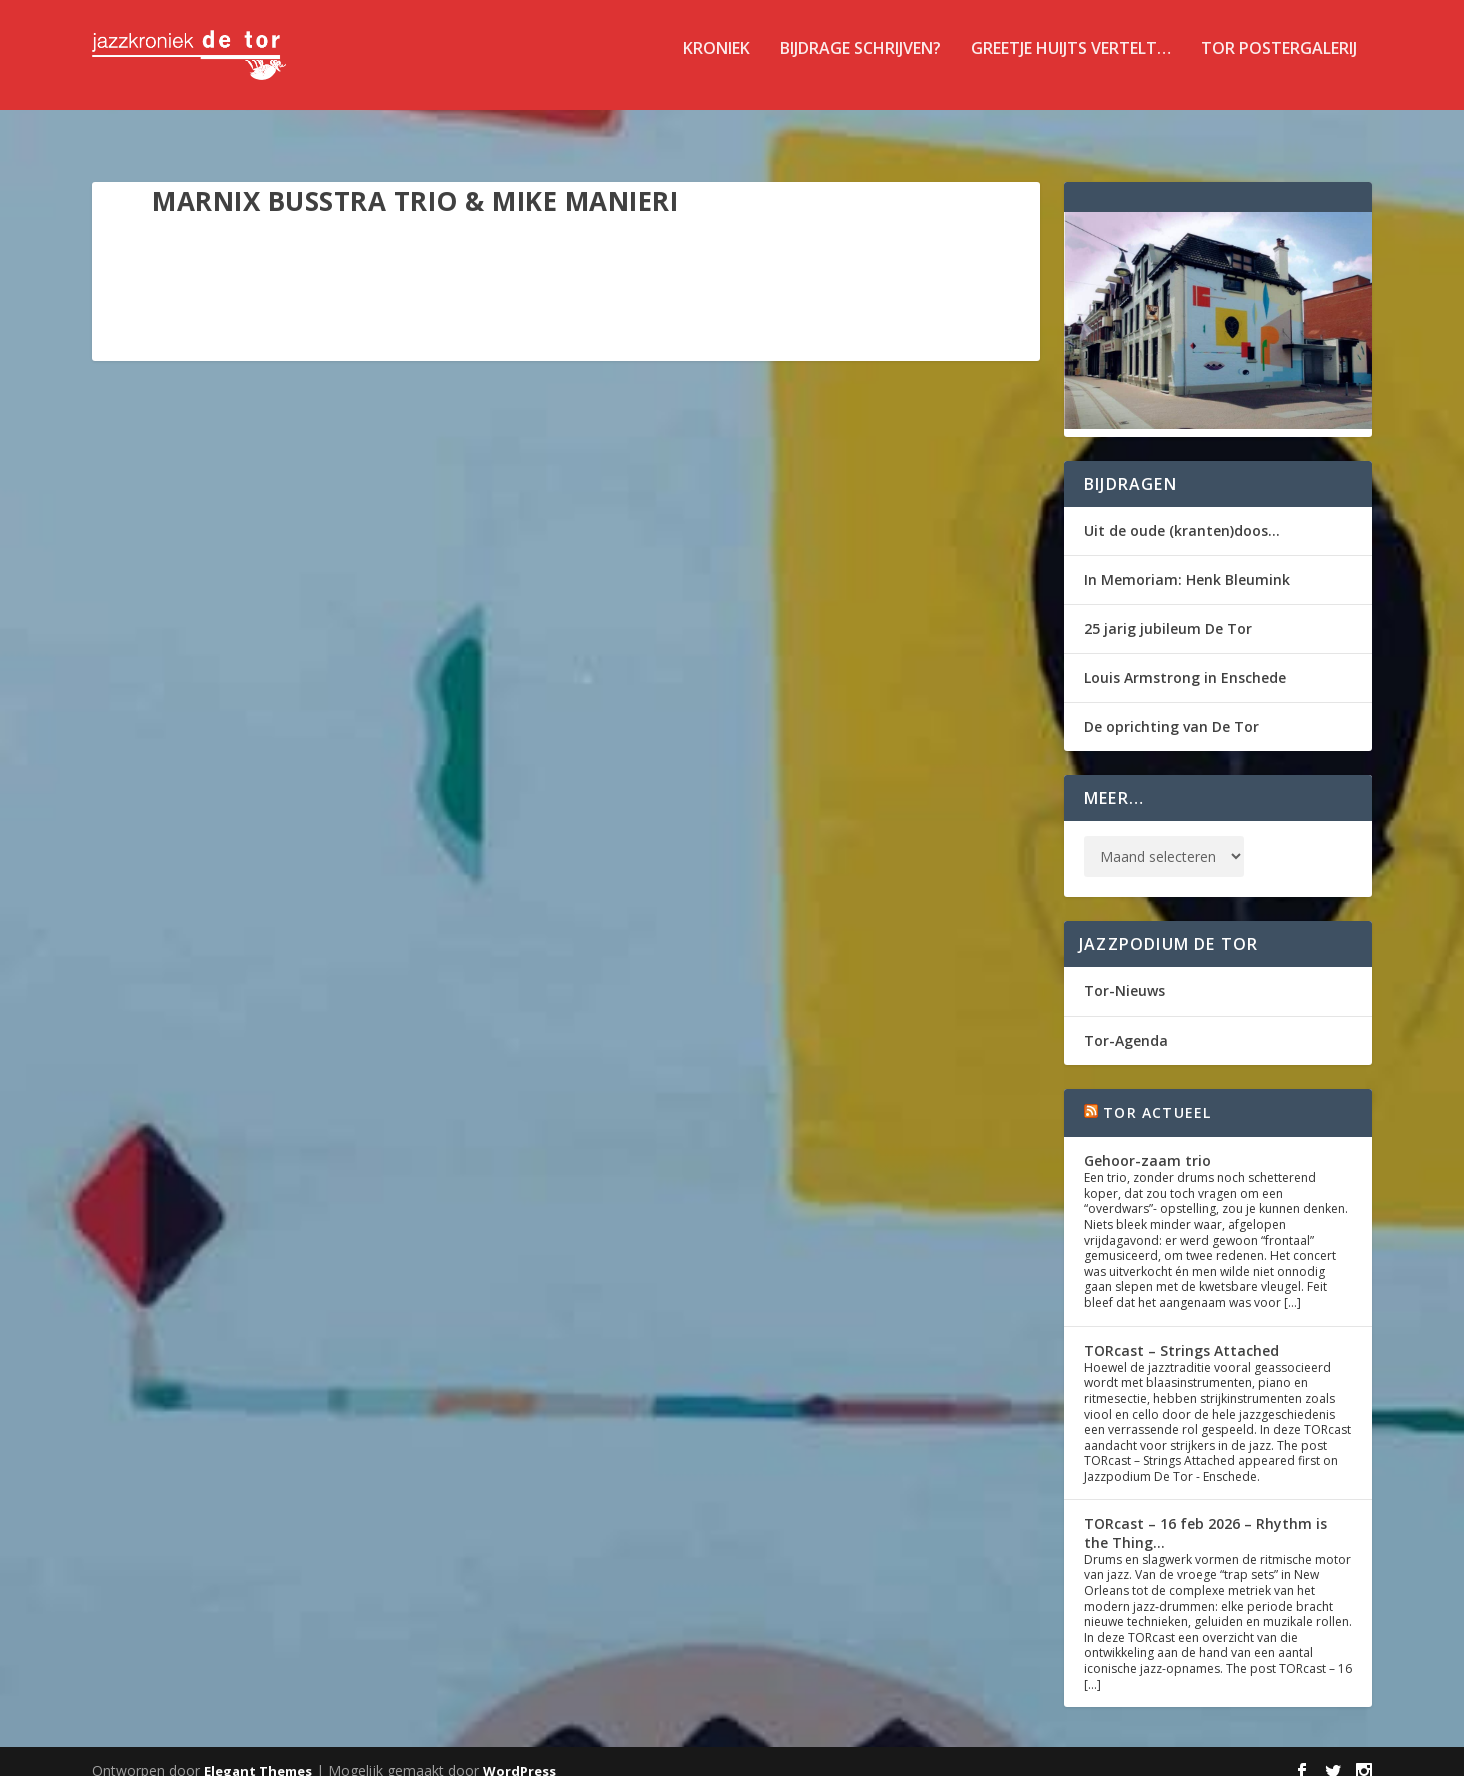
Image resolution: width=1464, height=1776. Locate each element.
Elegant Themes (258, 1753)
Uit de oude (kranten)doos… (1182, 512)
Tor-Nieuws (1124, 972)
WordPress (519, 1753)
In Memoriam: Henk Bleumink (1187, 561)
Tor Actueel (1157, 1094)
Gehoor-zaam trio (1147, 1142)
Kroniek (716, 63)
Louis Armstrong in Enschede (1185, 659)
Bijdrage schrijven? (860, 63)
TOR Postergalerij (1279, 63)
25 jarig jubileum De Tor (1168, 610)
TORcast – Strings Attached (1181, 1332)
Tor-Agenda (1126, 1022)
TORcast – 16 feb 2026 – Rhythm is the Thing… (1205, 1514)
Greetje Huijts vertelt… (1071, 63)
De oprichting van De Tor (1171, 708)
